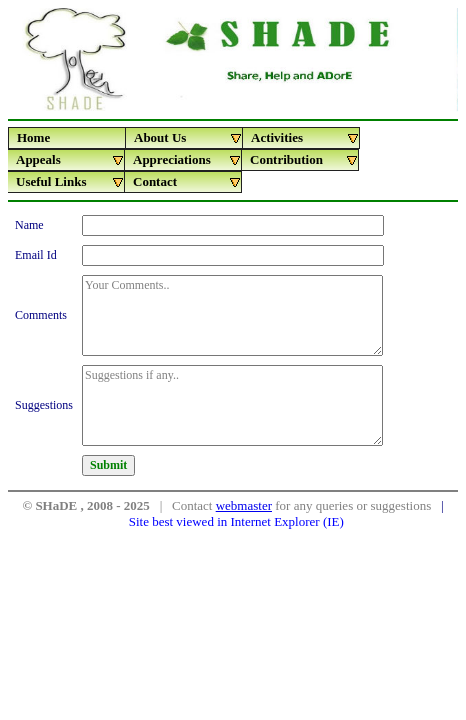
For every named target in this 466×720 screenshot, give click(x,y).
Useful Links (70, 182)
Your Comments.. (232, 315)
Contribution (304, 160)
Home (33, 137)
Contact (187, 182)
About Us (188, 138)
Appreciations (187, 160)
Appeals (70, 160)
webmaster (244, 505)
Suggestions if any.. (232, 405)
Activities (305, 138)
